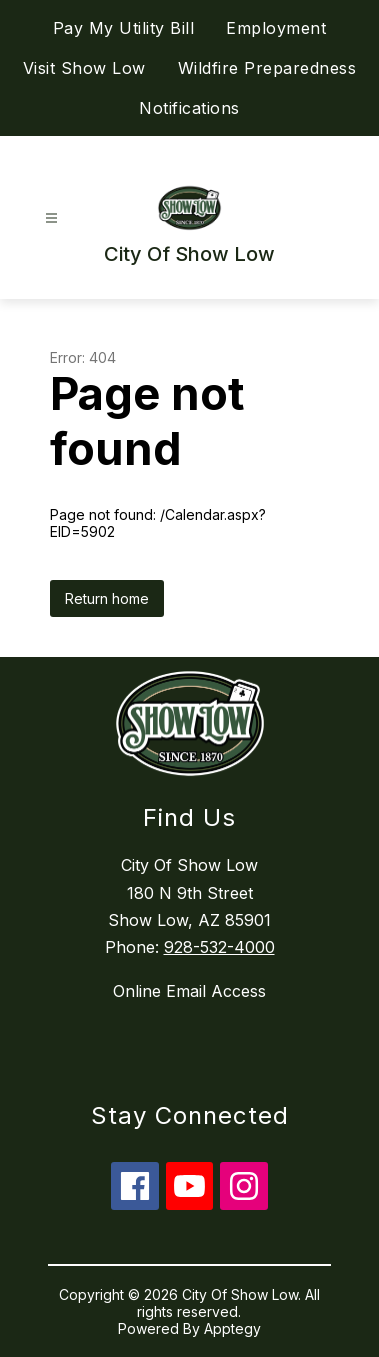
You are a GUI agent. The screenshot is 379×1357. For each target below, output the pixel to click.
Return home (107, 598)
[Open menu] (51, 218)
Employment (276, 28)
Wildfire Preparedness (267, 68)
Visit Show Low (84, 68)
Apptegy (232, 1328)
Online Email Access (189, 991)
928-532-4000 (219, 947)
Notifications (189, 108)
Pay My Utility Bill (124, 28)
